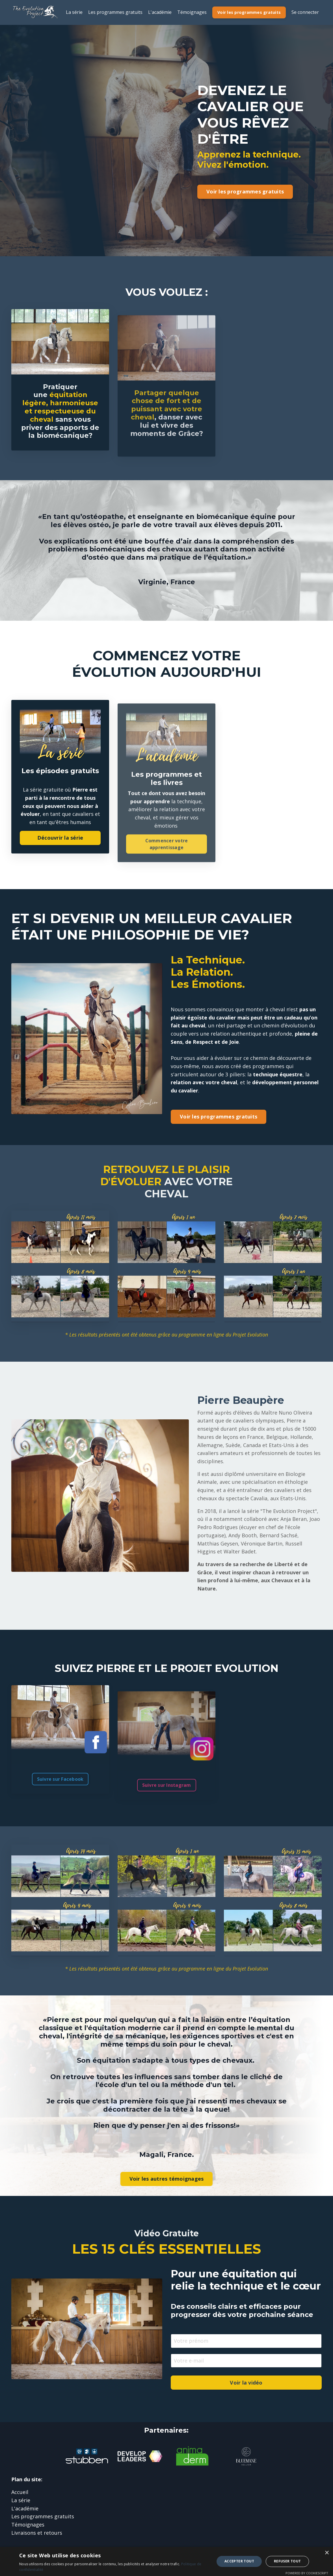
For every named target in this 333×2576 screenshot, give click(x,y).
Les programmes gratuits (115, 12)
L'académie (160, 12)
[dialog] (166, 2561)
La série (74, 12)
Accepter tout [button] (239, 2561)
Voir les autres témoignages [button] (166, 2181)
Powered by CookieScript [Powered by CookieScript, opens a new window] (307, 2573)
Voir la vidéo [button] (246, 2384)
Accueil (19, 2494)
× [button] (327, 2553)
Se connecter (305, 12)
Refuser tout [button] (287, 2561)
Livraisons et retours (36, 2535)
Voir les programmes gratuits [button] (249, 12)
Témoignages (192, 12)
